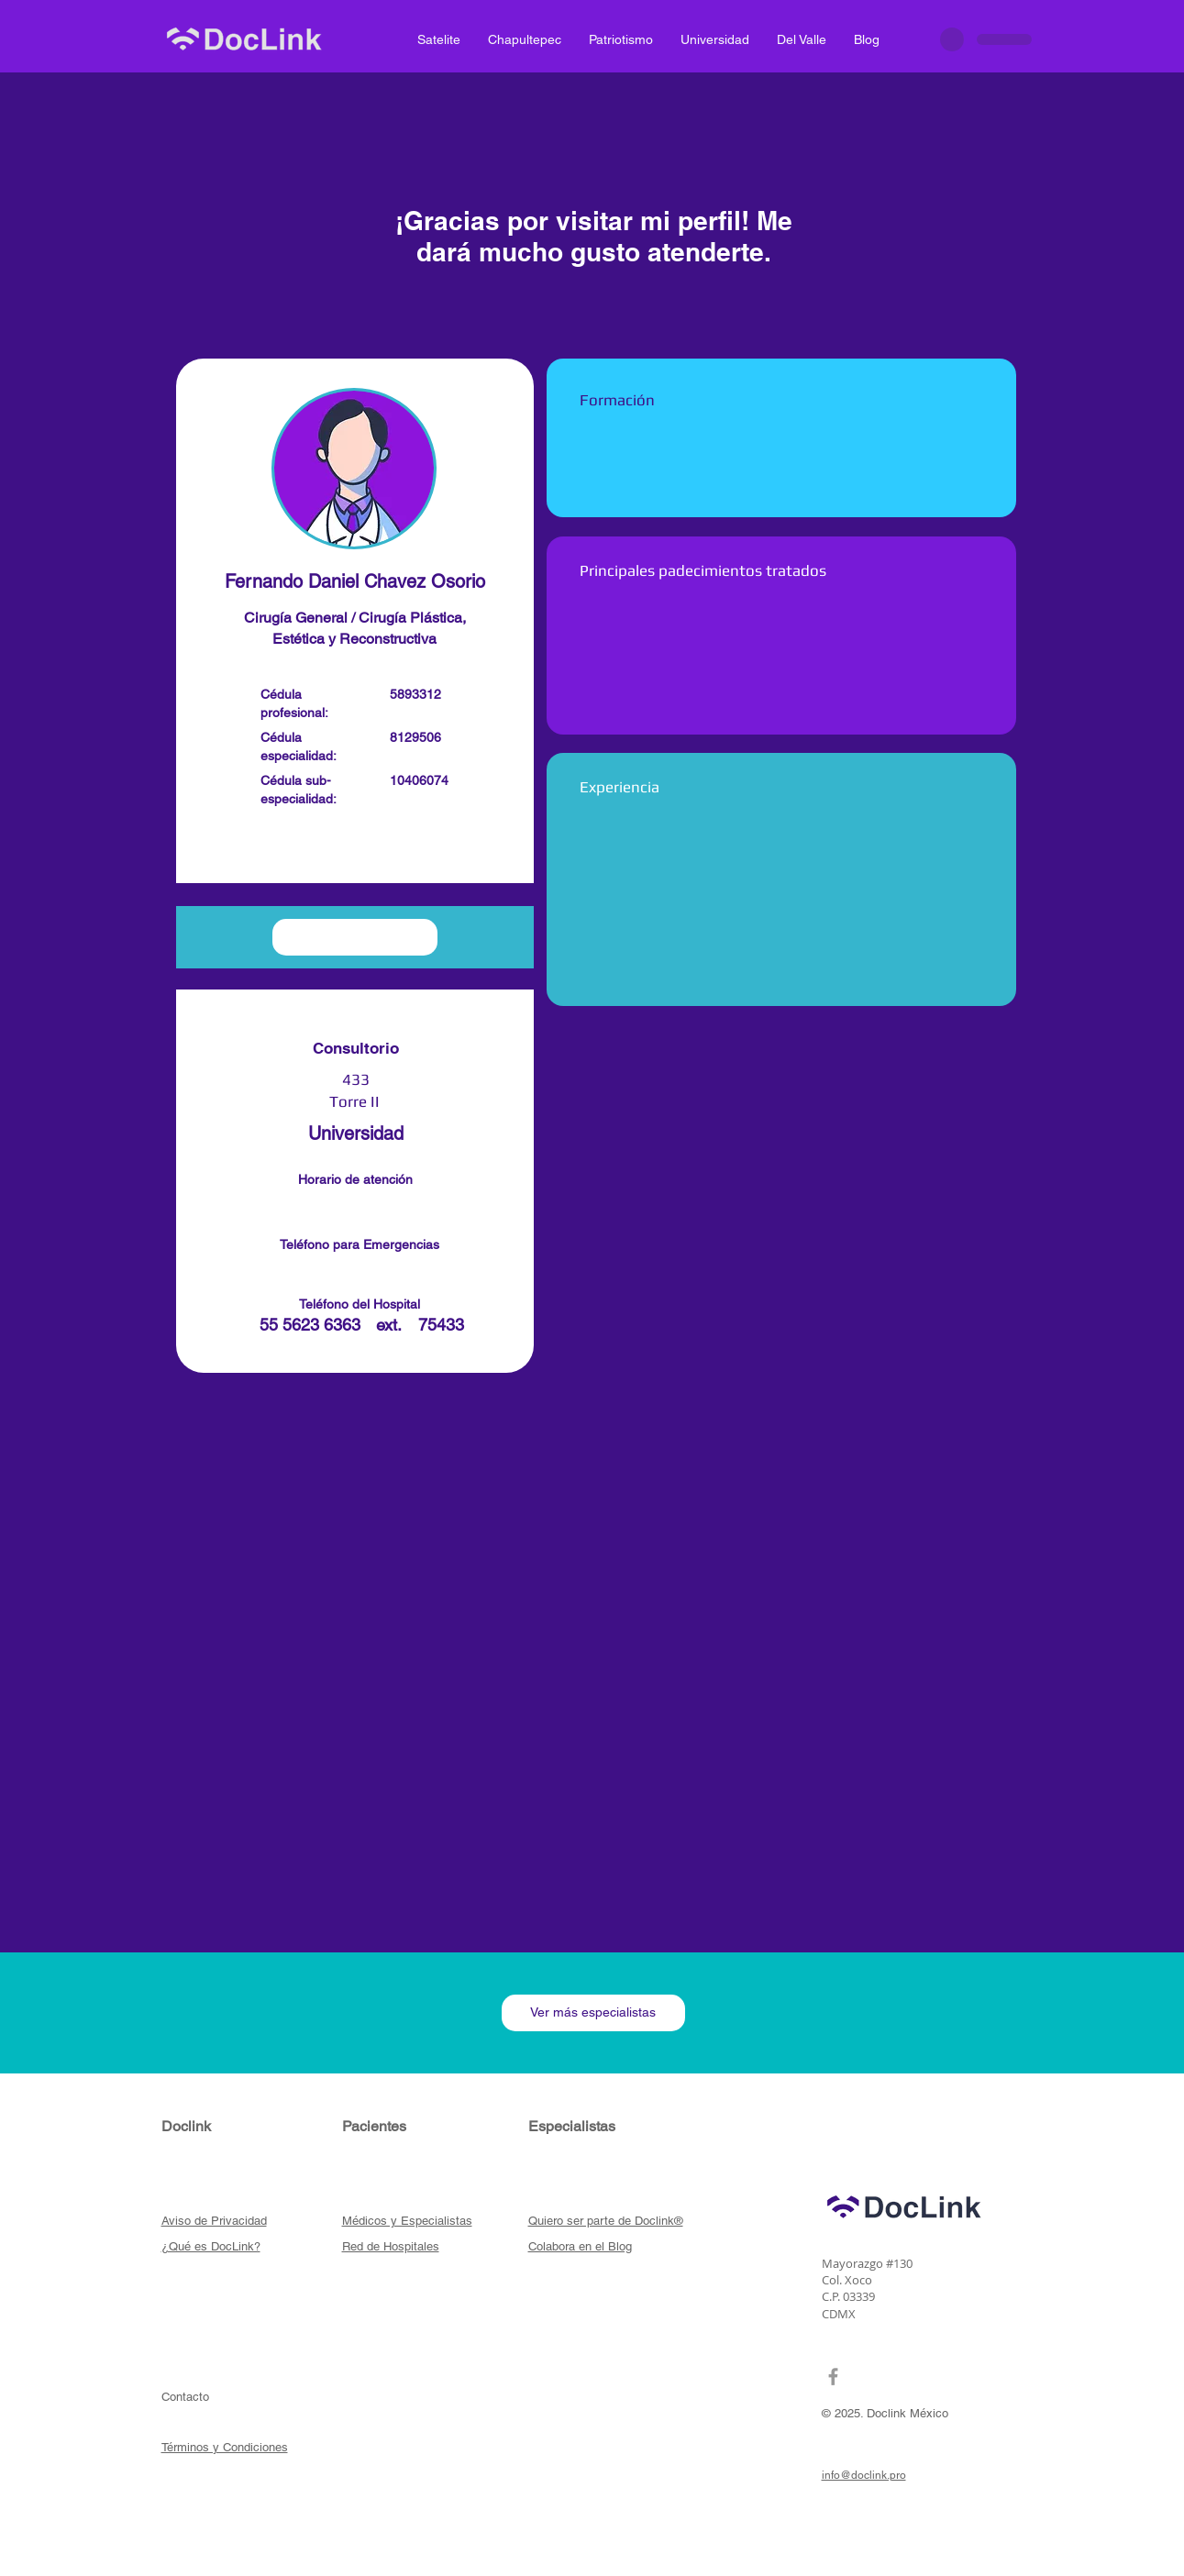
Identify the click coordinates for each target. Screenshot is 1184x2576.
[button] (355, 849)
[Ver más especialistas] (593, 2013)
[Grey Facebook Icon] (833, 2376)
